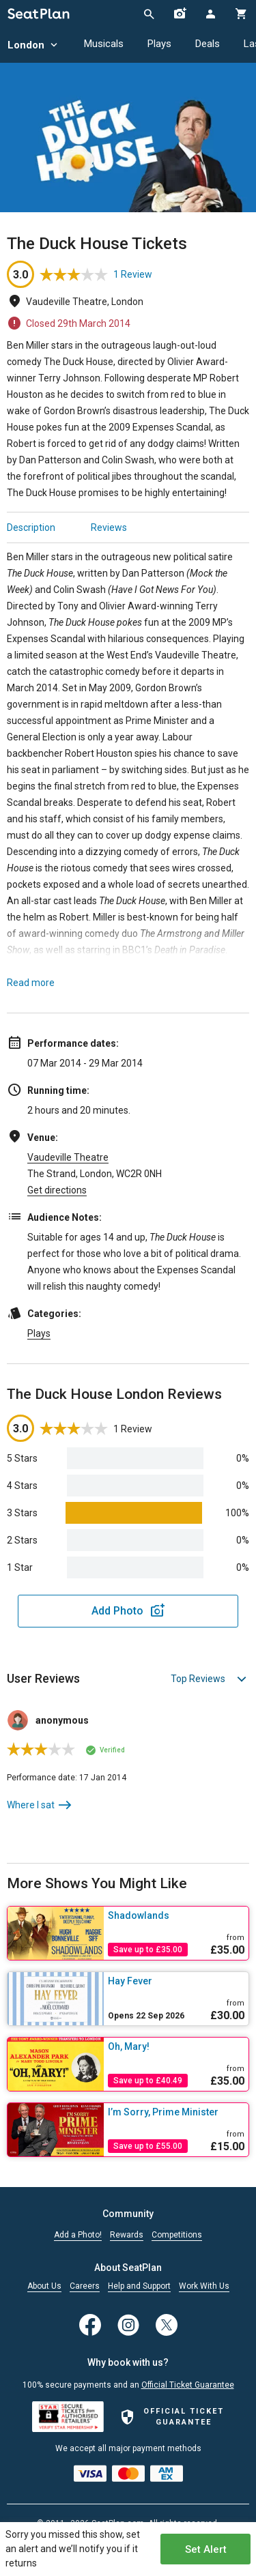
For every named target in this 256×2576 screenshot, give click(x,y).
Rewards (126, 2235)
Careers (85, 2286)
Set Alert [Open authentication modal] (206, 2549)
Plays (159, 44)
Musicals (104, 44)
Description (31, 527)
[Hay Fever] (176, 1981)
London (34, 45)
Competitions (177, 2235)
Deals (207, 44)
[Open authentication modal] (210, 13)
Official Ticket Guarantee (187, 2385)
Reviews (109, 527)
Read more (31, 982)
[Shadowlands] (176, 1915)
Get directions (57, 1190)
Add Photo (117, 1610)
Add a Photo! (78, 2235)
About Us (44, 2286)
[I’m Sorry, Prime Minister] (176, 2112)
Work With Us (204, 2286)
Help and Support (139, 2286)
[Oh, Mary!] (176, 2046)
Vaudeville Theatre (68, 1157)
